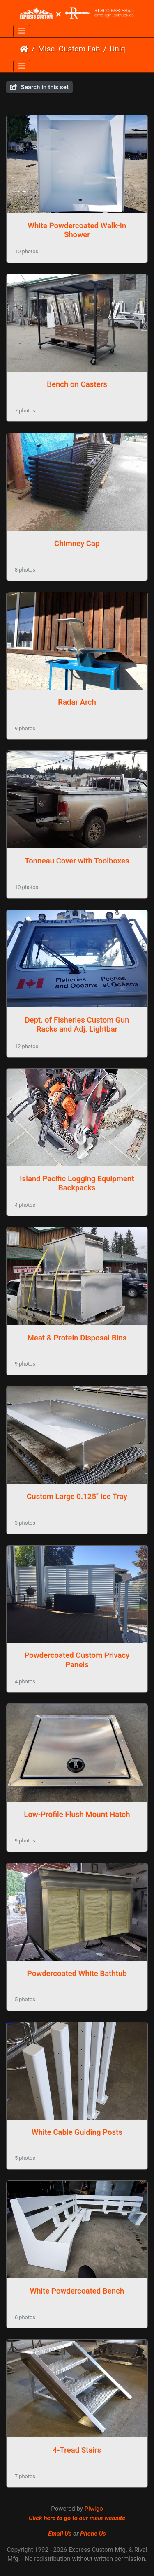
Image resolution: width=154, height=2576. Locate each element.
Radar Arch (77, 702)
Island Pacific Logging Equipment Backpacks (77, 1183)
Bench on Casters (77, 384)
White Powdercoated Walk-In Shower (77, 230)
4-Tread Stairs (77, 2450)
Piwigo (94, 2508)
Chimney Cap (76, 543)
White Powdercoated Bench (77, 2291)
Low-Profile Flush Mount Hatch (77, 1814)
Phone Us (93, 2533)
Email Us (59, 2533)
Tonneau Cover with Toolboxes (77, 861)
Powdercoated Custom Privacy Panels (77, 1660)
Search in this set (39, 87)
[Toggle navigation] (21, 31)
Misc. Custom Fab (69, 48)
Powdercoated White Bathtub (77, 1973)
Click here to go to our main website (77, 2518)
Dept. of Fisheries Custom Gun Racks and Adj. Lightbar (77, 1025)
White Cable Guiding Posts (77, 2132)
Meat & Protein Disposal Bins (77, 1337)
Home (24, 49)
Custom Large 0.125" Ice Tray (77, 1496)
